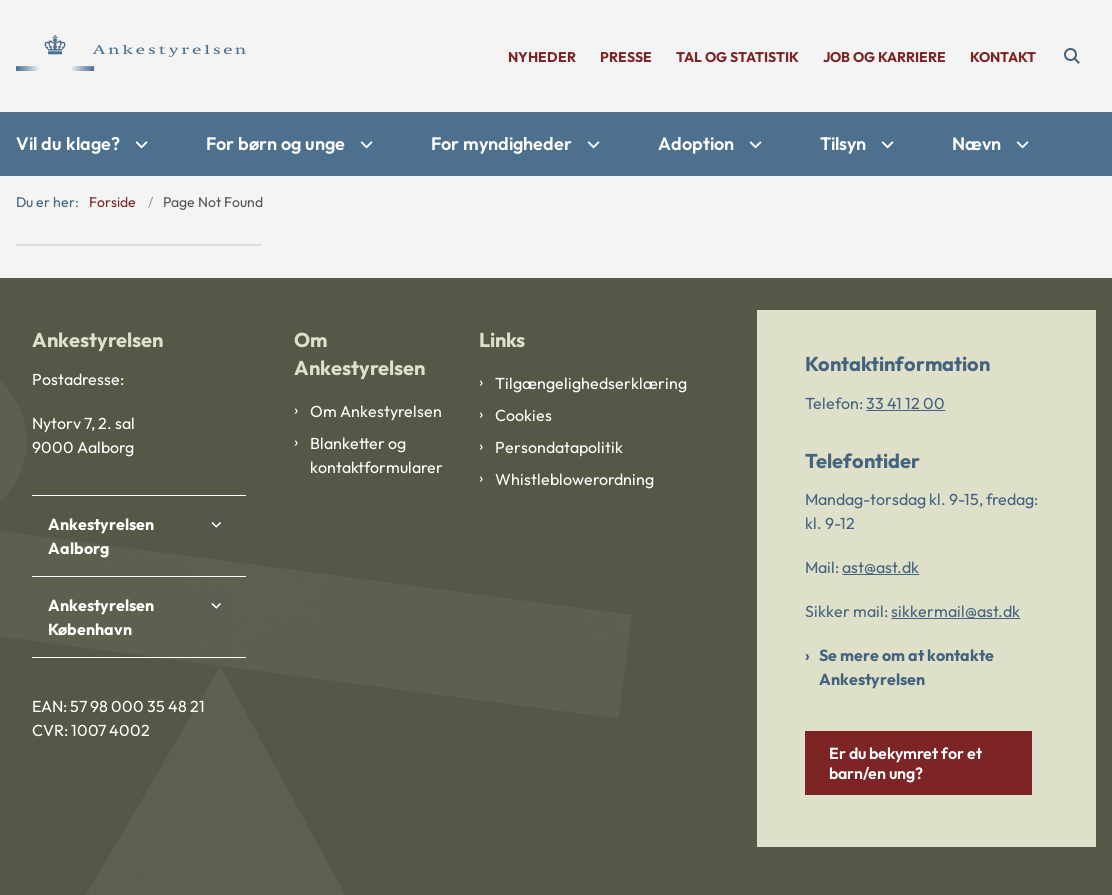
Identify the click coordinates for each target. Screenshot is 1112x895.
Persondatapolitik (559, 447)
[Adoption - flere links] (753, 144)
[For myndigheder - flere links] (591, 144)
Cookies (523, 415)
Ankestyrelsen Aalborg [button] (101, 536)
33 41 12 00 (905, 403)
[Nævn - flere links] (1020, 144)
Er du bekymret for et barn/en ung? (905, 763)
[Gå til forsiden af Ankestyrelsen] (123, 56)
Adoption (696, 143)
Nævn (976, 143)
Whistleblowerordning (563, 479)
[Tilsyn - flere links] (885, 144)
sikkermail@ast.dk (955, 611)
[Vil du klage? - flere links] (139, 144)
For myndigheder (501, 143)
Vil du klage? (68, 143)
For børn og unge (275, 143)
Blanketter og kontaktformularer (376, 455)
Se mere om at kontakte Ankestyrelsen (906, 667)
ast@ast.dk (880, 567)
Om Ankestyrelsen (376, 411)
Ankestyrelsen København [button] (101, 617)
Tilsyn (843, 143)
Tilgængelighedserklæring (563, 383)
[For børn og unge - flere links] (364, 144)
